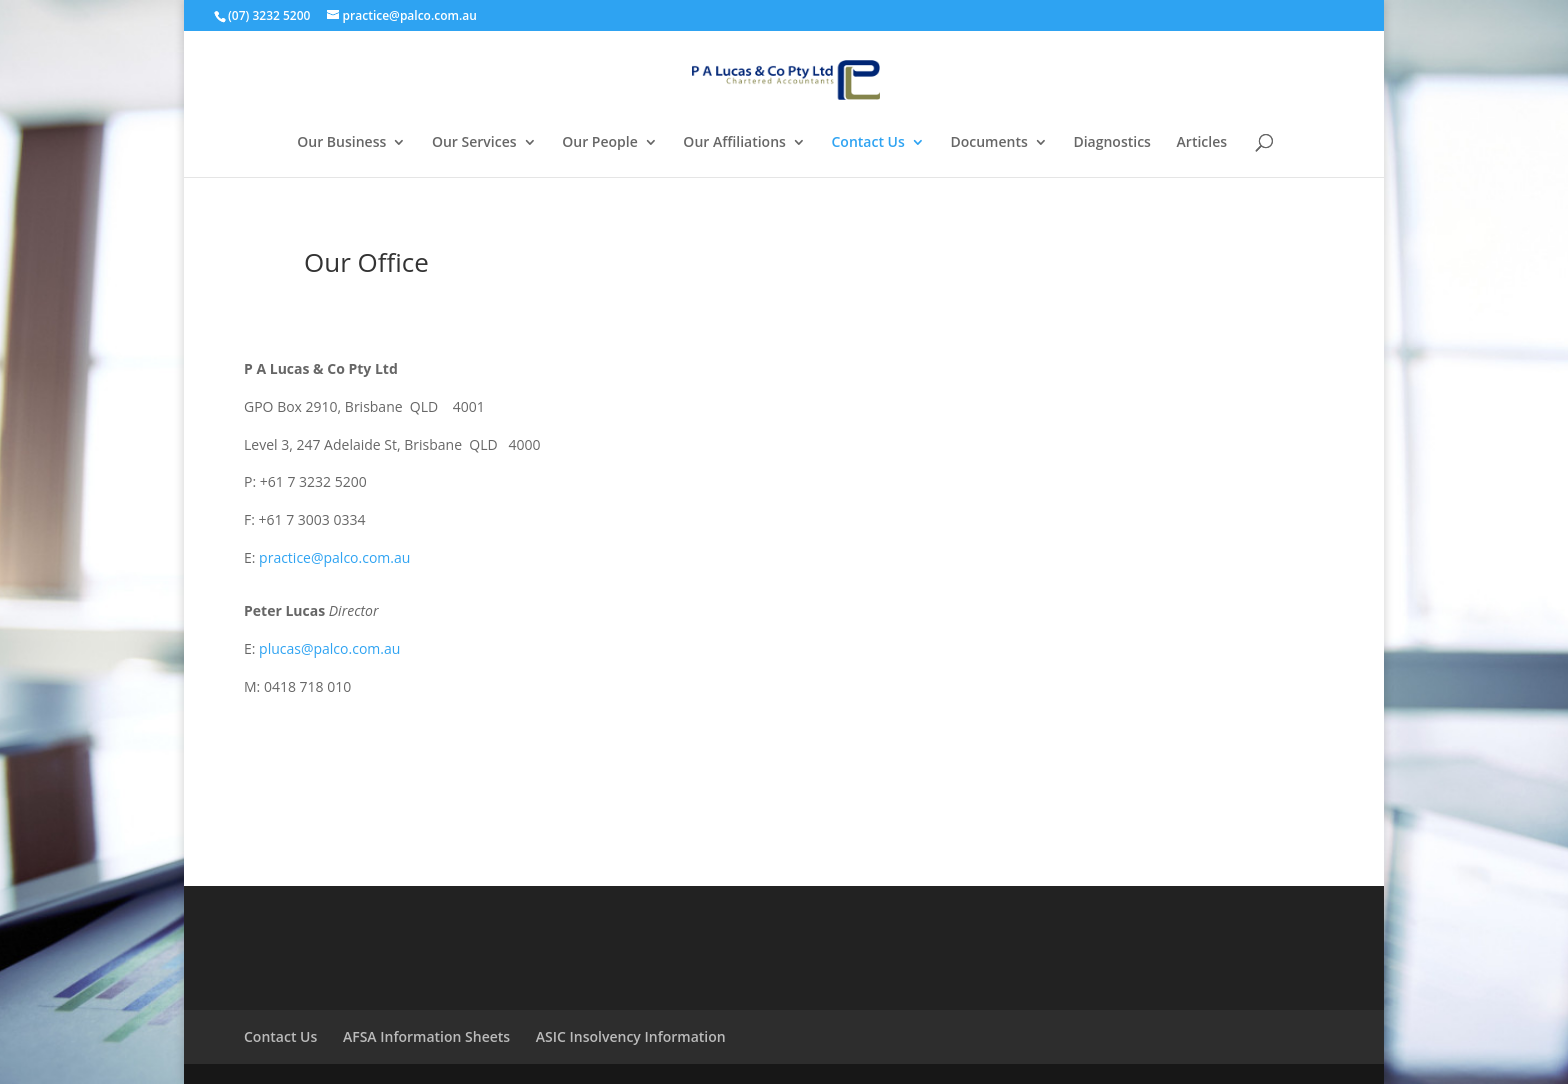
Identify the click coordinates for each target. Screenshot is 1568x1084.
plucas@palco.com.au (329, 648)
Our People (600, 143)
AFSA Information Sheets (426, 1036)
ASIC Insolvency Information (631, 1036)
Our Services (474, 143)
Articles (1202, 143)
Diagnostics (1112, 143)
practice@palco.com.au (334, 557)
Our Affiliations (734, 143)
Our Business (341, 143)
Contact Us (868, 143)
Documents (988, 143)
